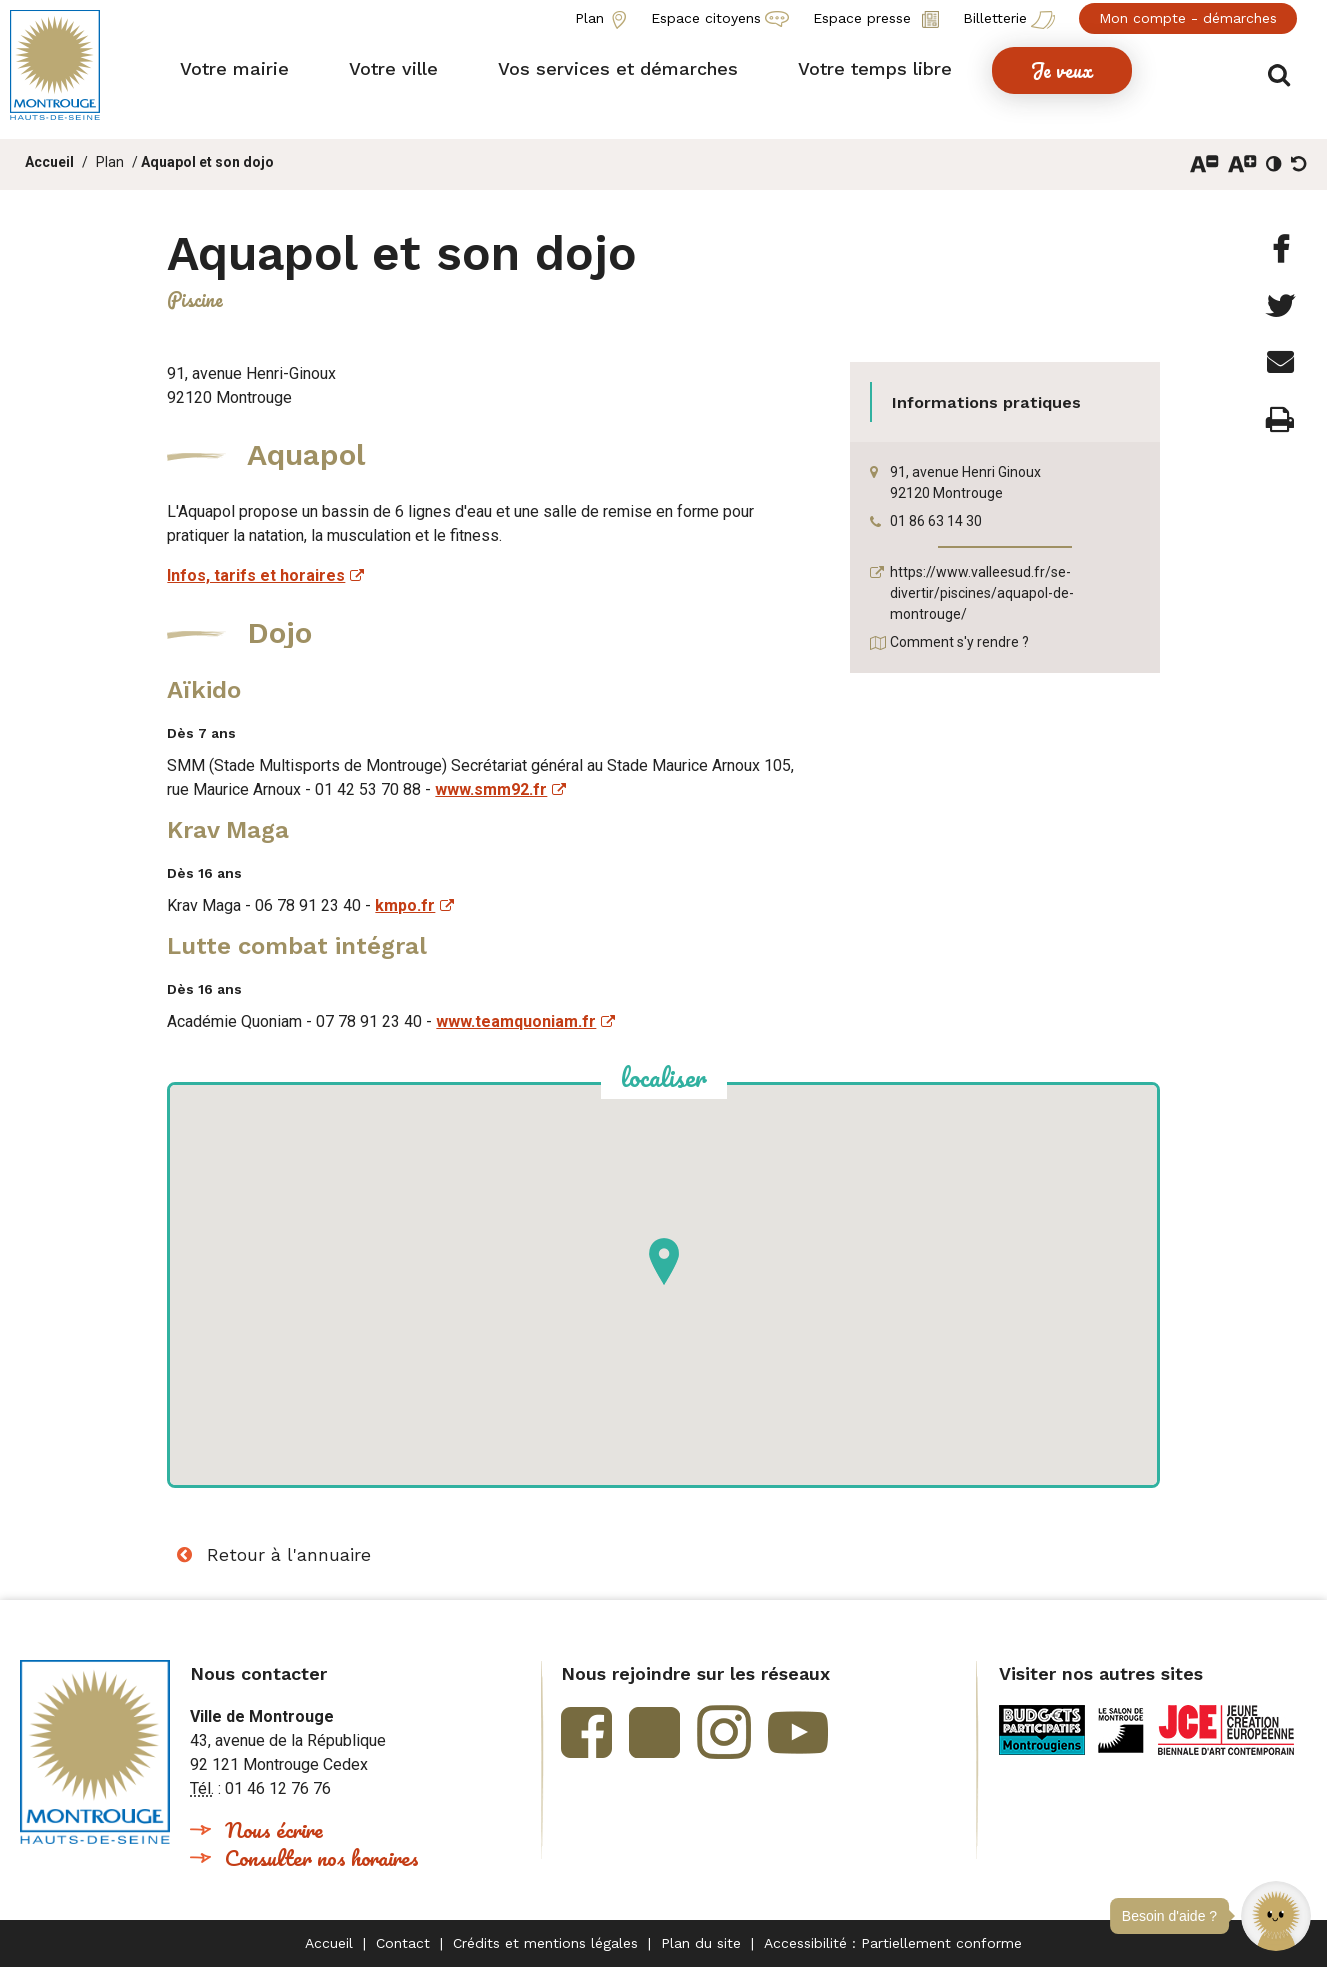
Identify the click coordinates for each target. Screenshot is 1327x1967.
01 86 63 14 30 (936, 521)
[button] (1276, 1916)
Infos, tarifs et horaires (256, 575)
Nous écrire (274, 1829)
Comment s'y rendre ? (959, 642)
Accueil (49, 162)
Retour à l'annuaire (289, 1555)
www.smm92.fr (491, 789)
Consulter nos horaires (322, 1857)
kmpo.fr (405, 905)
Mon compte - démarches (1188, 18)
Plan (110, 162)
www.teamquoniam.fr (516, 1021)
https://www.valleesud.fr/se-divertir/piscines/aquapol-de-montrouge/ (982, 593)
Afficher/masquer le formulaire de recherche (1284, 71)
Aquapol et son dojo (207, 162)
